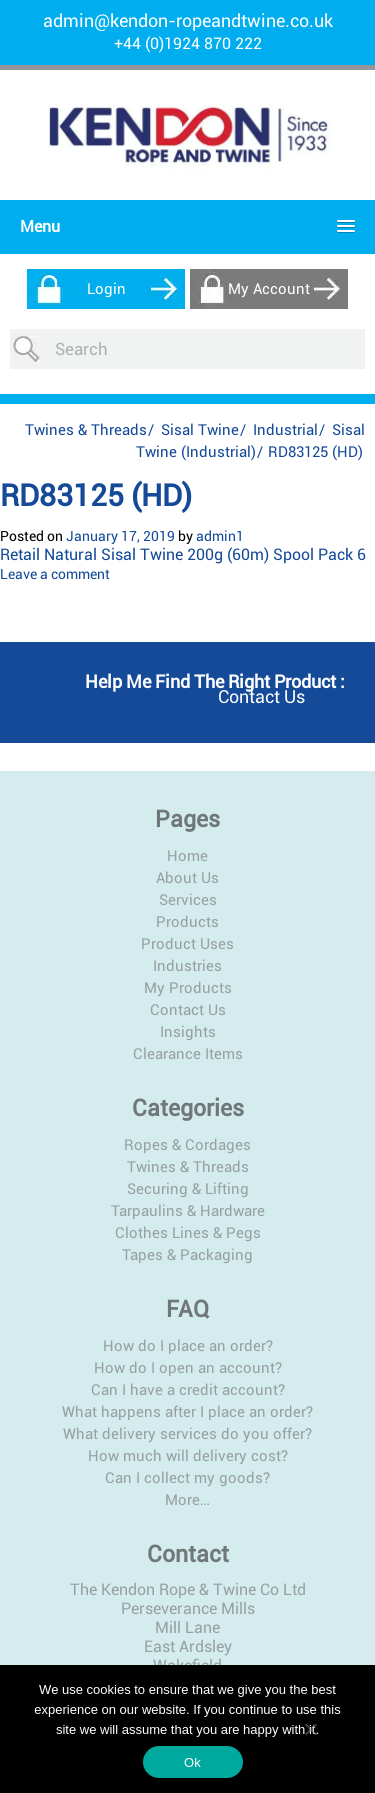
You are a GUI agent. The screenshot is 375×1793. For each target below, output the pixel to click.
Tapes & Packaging (187, 1255)
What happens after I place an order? (187, 1412)
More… (187, 1500)
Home (187, 856)
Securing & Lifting (188, 1189)
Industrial (285, 430)
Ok (192, 1762)
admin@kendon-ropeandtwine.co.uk (188, 20)
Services (188, 900)
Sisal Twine (200, 430)
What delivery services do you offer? (187, 1434)
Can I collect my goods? (187, 1478)
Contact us (261, 696)
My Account (269, 289)
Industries (187, 966)
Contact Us (188, 1010)
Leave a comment (55, 574)
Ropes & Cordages (187, 1145)
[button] (182, 226)
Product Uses (187, 944)
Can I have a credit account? (188, 1390)
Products (187, 922)
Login (106, 289)
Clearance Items (188, 1054)
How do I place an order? (188, 1346)
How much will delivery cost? (188, 1456)
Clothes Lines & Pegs (188, 1233)
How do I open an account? (188, 1368)
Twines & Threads (86, 430)
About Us (187, 878)
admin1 (220, 536)
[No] (310, 1729)
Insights (188, 1032)
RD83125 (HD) (96, 495)
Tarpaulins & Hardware (188, 1211)
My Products (188, 988)
